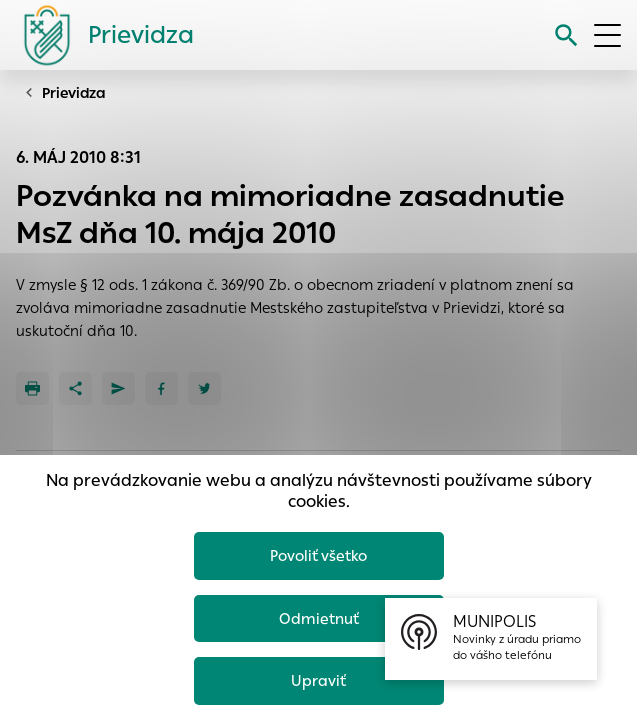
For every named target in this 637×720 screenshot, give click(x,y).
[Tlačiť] (32, 388)
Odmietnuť (319, 618)
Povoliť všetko (318, 555)
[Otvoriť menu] (607, 35)
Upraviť (318, 680)
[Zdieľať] (75, 388)
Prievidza (74, 93)
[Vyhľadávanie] (566, 35)
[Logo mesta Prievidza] (101, 35)
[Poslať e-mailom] (118, 388)
